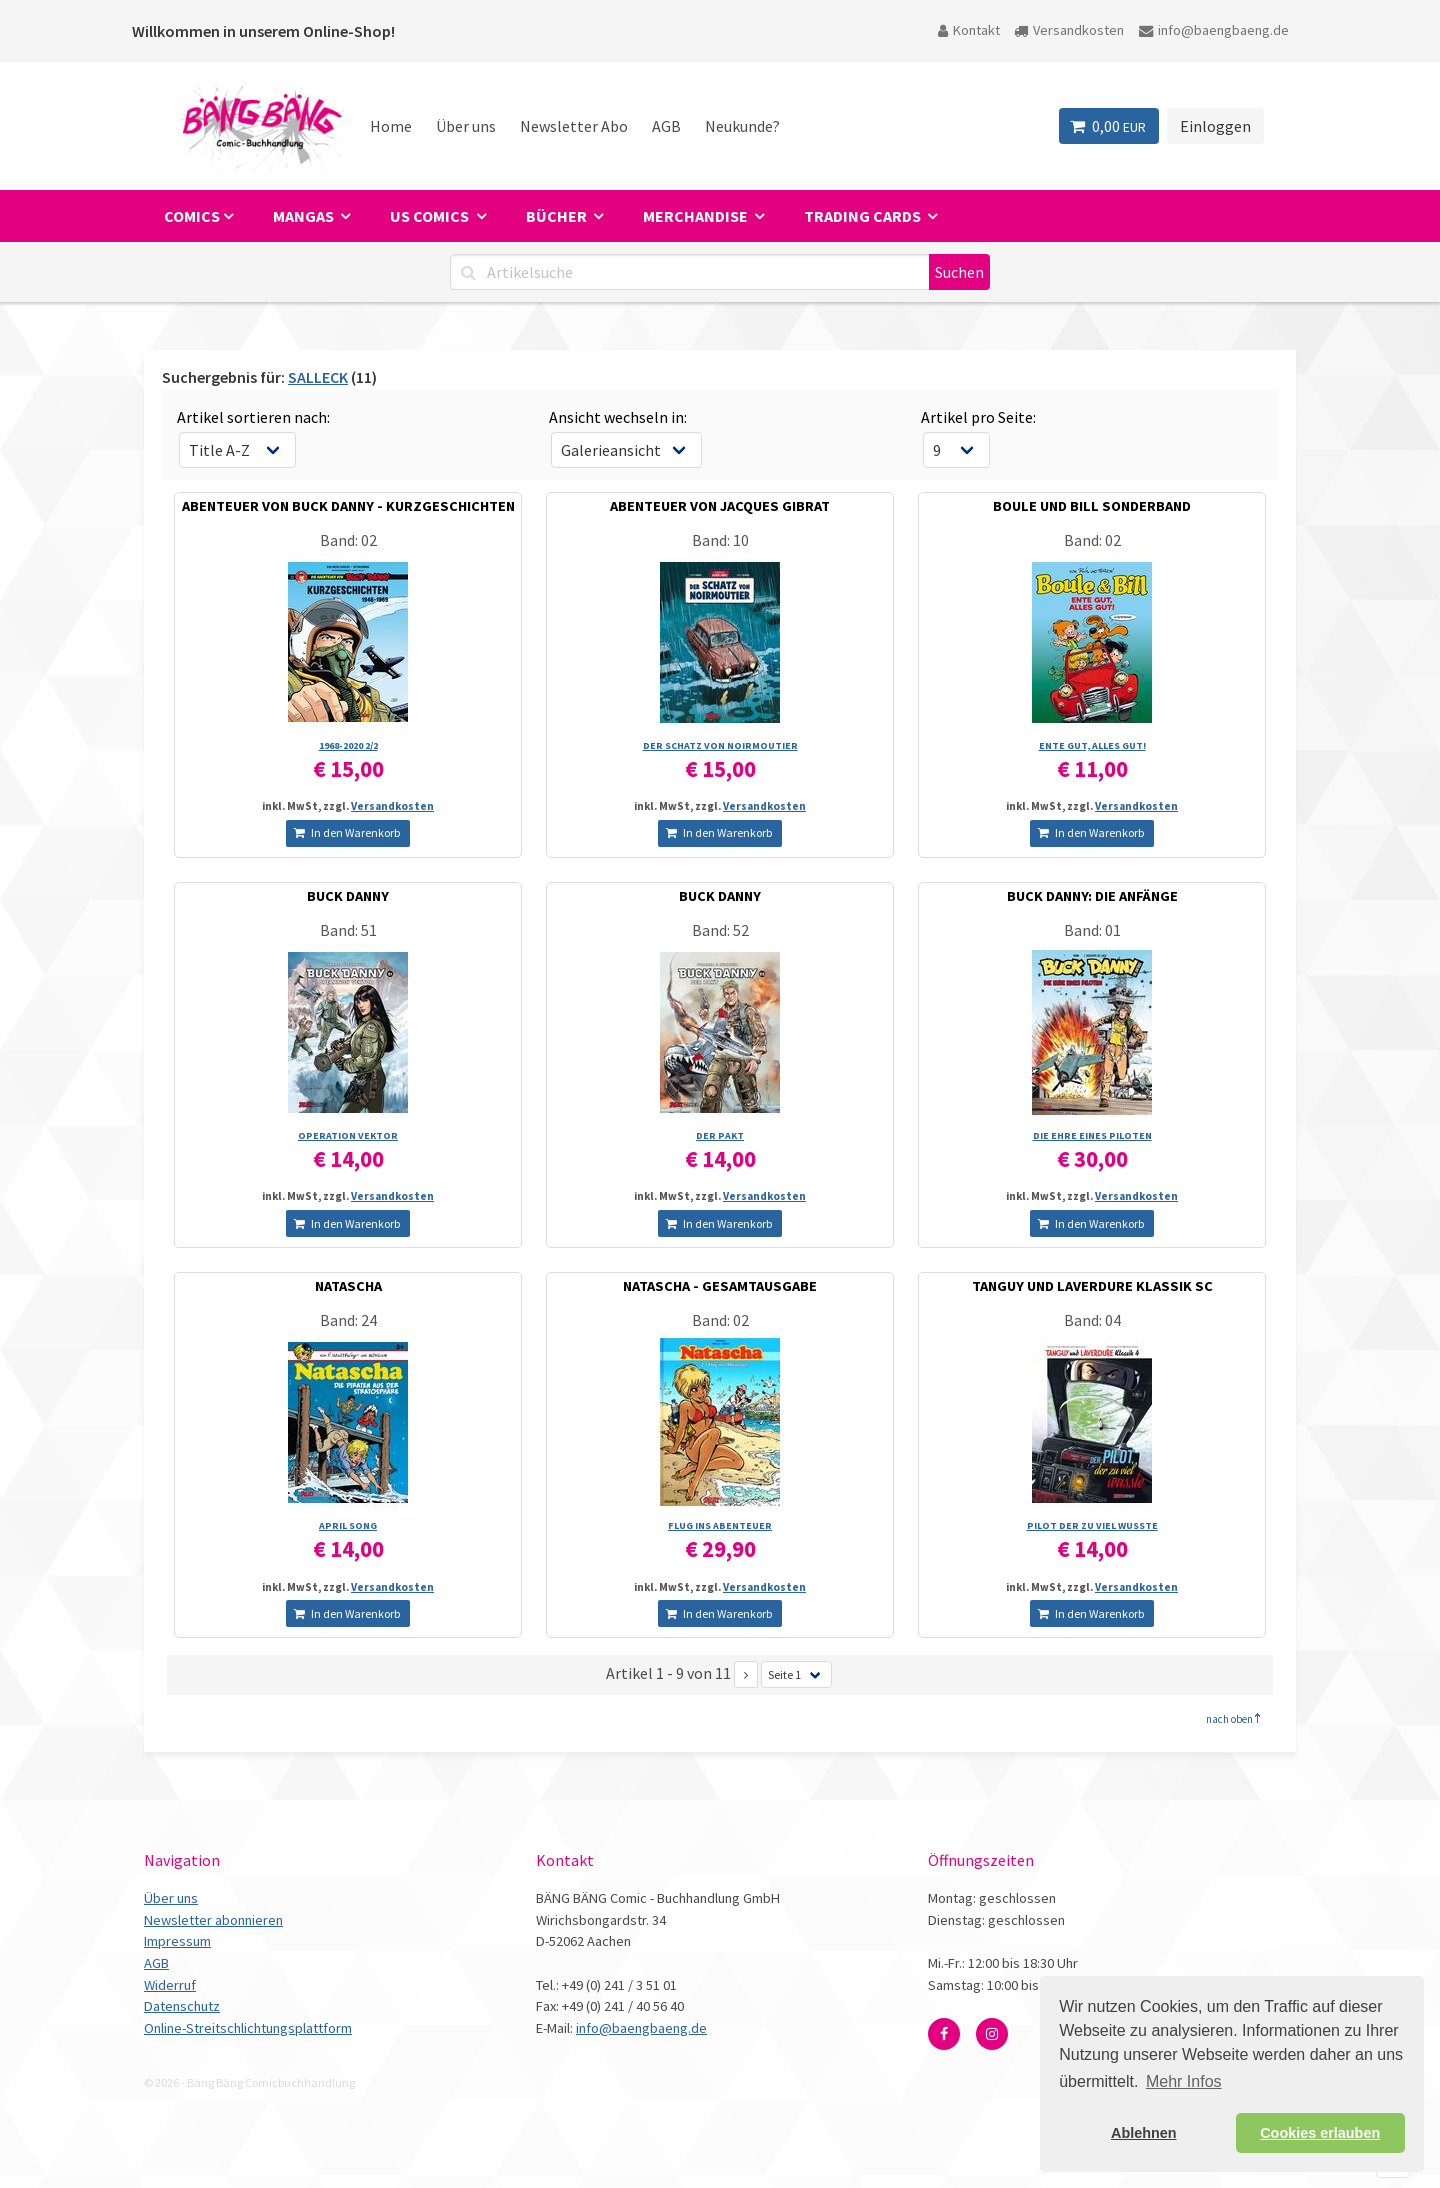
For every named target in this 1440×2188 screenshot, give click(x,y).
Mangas (305, 216)
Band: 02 (348, 540)
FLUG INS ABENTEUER (720, 1525)
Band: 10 (720, 540)
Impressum (177, 1941)
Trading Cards (864, 216)
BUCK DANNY (348, 896)
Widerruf (170, 1985)
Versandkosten (1069, 30)
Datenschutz (182, 2006)
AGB (666, 126)
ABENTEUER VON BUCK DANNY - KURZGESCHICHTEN (348, 506)
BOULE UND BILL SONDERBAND (1092, 506)
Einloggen (1215, 126)
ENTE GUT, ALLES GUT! (1092, 745)
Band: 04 (1092, 1320)
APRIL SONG (348, 1525)
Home (391, 126)
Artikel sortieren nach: (253, 417)
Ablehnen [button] (1144, 2133)
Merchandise (697, 216)
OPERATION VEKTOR (348, 1135)
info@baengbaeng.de (1214, 30)
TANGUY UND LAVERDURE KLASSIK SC (1092, 1286)
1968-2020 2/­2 (348, 745)
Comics (192, 216)
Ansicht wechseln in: (618, 417)
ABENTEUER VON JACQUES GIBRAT (720, 506)
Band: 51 (348, 930)
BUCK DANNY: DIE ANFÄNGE (1092, 896)
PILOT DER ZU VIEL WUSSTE (1092, 1525)
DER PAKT (720, 1135)
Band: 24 (348, 1320)
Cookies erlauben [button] (1320, 2133)
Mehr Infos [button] (1184, 2081)
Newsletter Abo (574, 126)
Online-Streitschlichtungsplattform (248, 2028)
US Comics (431, 216)
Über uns (466, 126)
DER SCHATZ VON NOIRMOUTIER (720, 745)
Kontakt (969, 30)
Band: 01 (1092, 930)
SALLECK (318, 377)
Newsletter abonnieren (213, 1920)
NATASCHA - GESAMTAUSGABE (720, 1286)
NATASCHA (348, 1286)
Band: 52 (720, 930)
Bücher (558, 216)
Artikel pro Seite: (978, 417)
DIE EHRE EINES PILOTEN (1092, 1135)
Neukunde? (742, 126)
